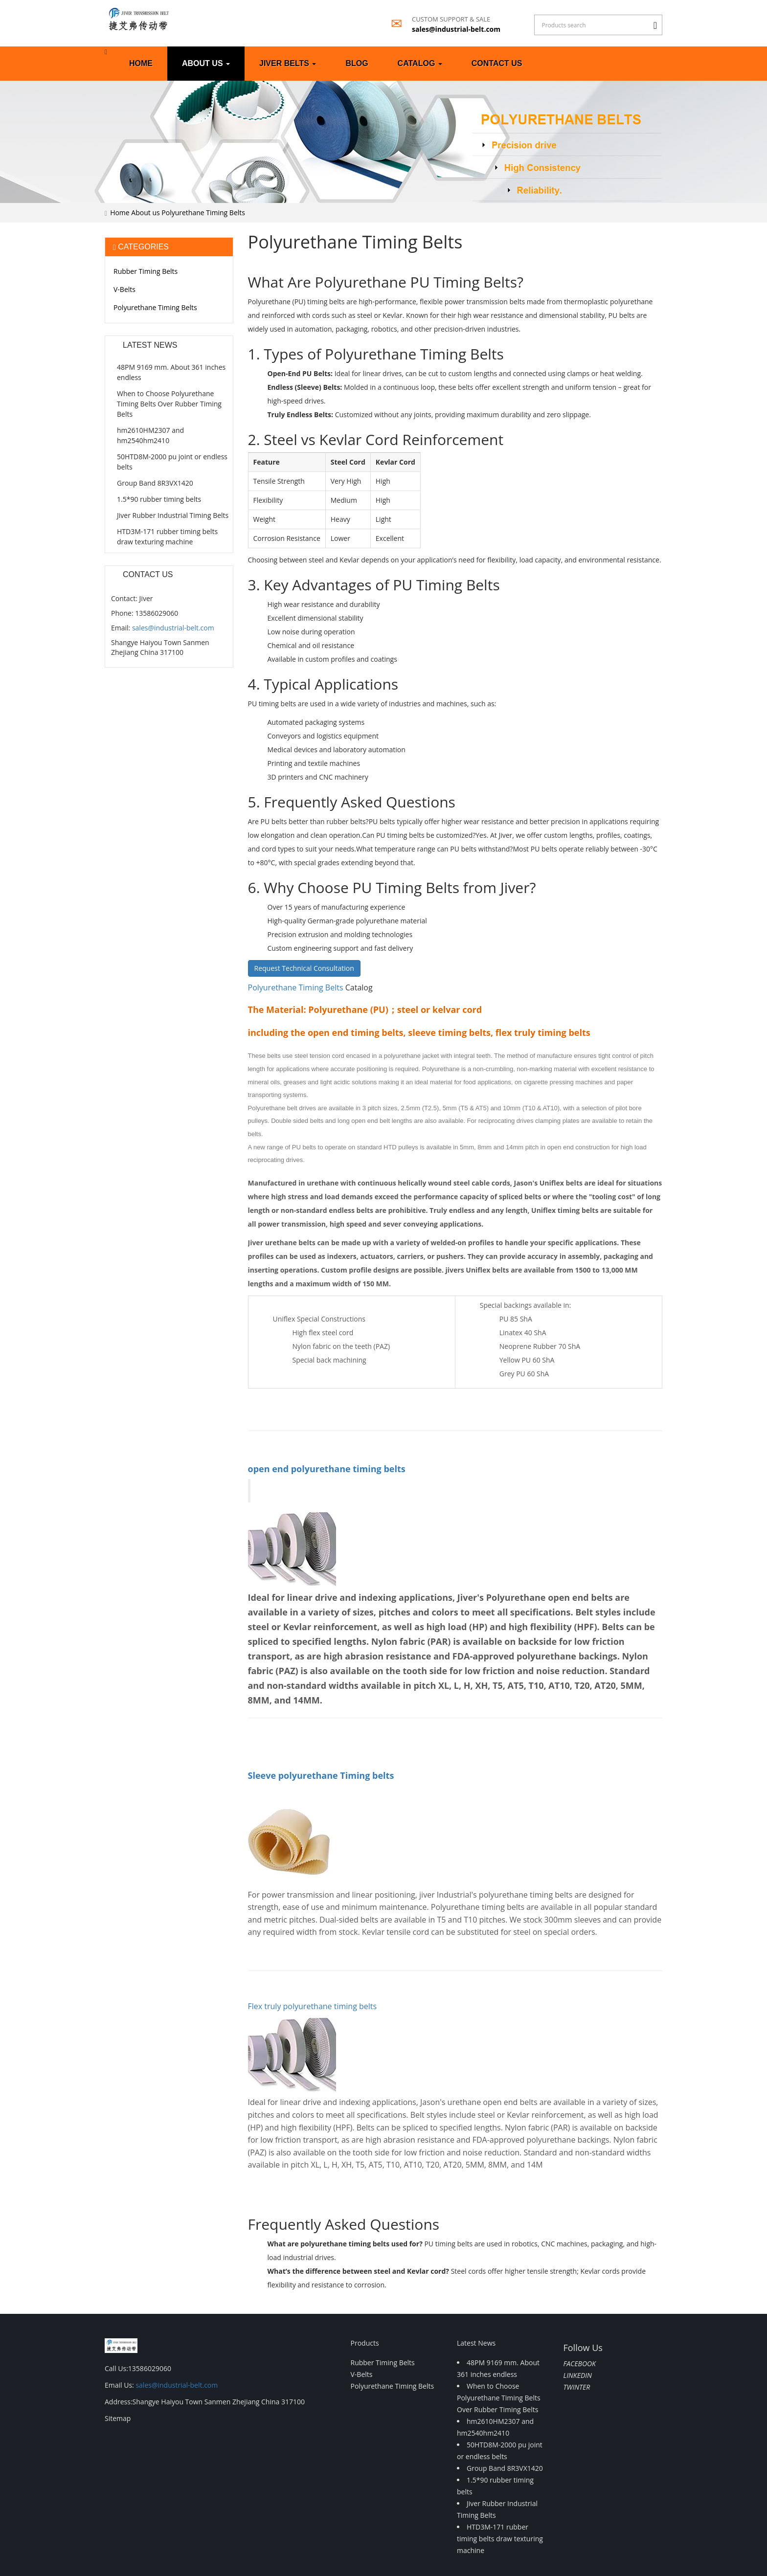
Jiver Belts (287, 63)
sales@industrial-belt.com (456, 29)
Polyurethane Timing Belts (203, 212)
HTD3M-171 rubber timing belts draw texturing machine (500, 2538)
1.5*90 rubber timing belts (159, 499)
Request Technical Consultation (304, 968)
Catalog (420, 63)
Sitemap (118, 2418)
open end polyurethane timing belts (327, 1469)
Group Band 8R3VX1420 (155, 483)
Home (141, 63)
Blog (356, 63)
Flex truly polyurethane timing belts (312, 2006)
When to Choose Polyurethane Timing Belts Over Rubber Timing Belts (169, 404)
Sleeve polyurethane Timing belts (321, 1775)
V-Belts (124, 289)
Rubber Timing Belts (145, 271)
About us (206, 63)
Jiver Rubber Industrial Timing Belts (172, 515)
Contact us (497, 63)
